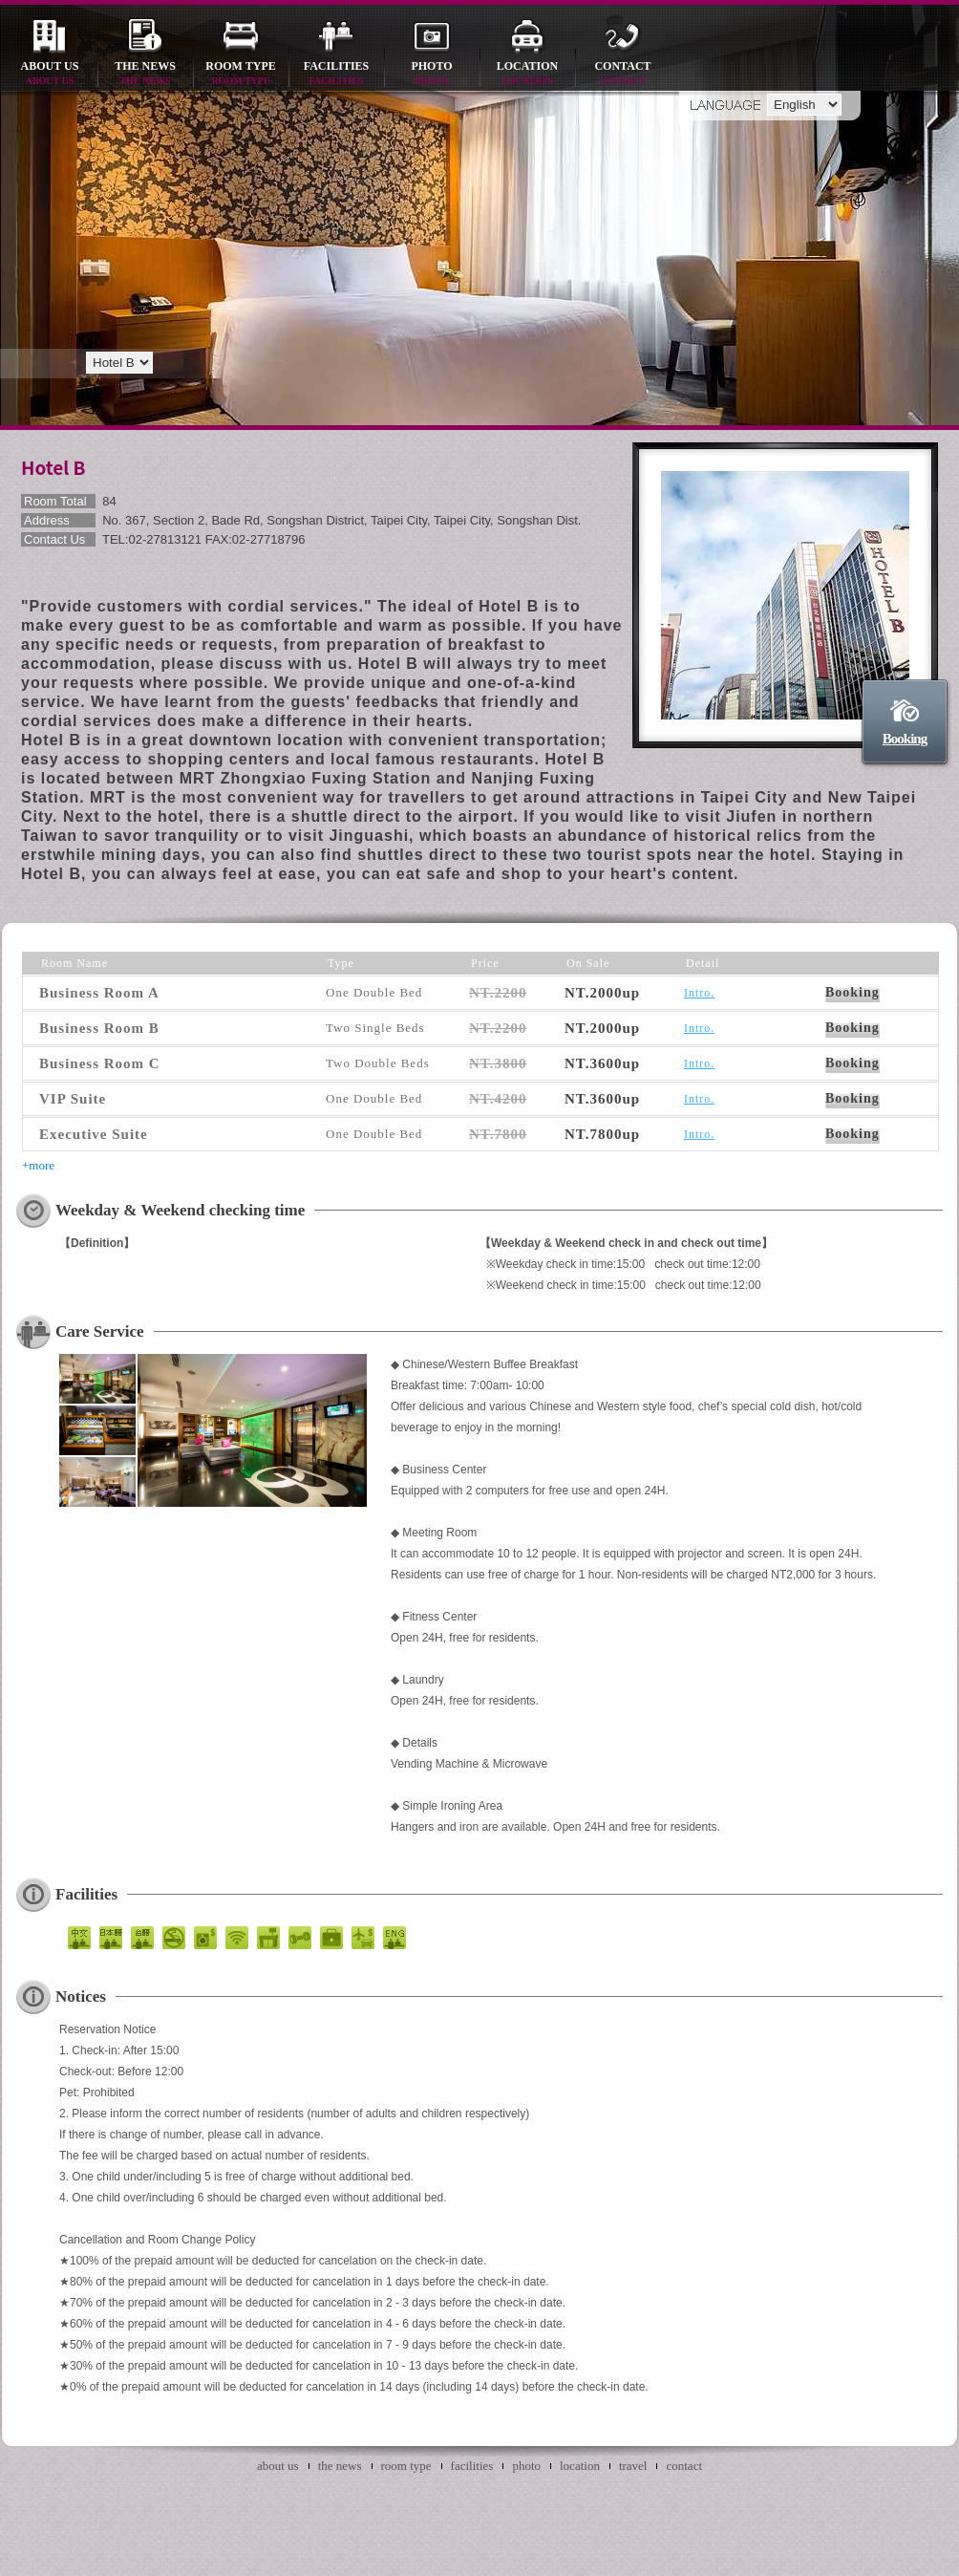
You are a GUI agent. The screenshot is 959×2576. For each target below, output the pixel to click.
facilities (336, 74)
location (527, 74)
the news (145, 74)
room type (240, 74)
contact (623, 74)
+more (38, 1165)
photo (432, 74)
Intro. (699, 992)
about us (49, 74)
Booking (905, 738)
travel (633, 2465)
